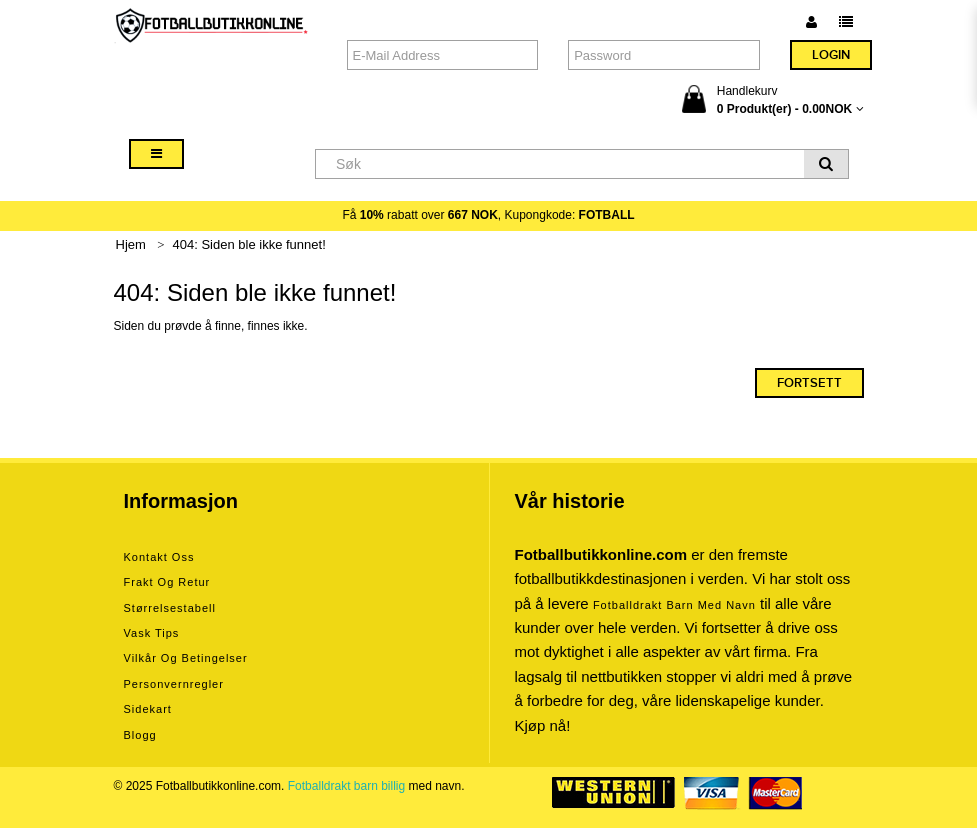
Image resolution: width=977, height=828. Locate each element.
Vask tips (152, 633)
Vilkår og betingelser (186, 658)
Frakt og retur (167, 582)
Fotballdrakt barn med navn (674, 605)
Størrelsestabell (170, 608)
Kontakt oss (159, 557)
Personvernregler (174, 684)
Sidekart (148, 709)
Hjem (131, 244)
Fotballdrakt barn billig (346, 786)
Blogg (140, 735)
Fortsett (809, 383)
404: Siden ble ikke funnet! (249, 244)
